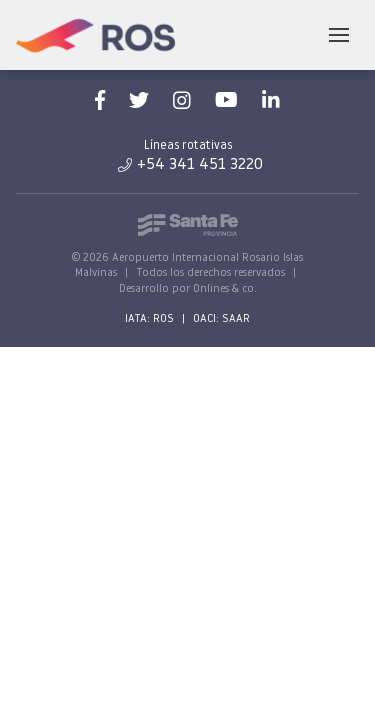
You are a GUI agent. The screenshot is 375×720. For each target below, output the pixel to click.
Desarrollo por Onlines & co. (188, 289)
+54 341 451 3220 (190, 165)
